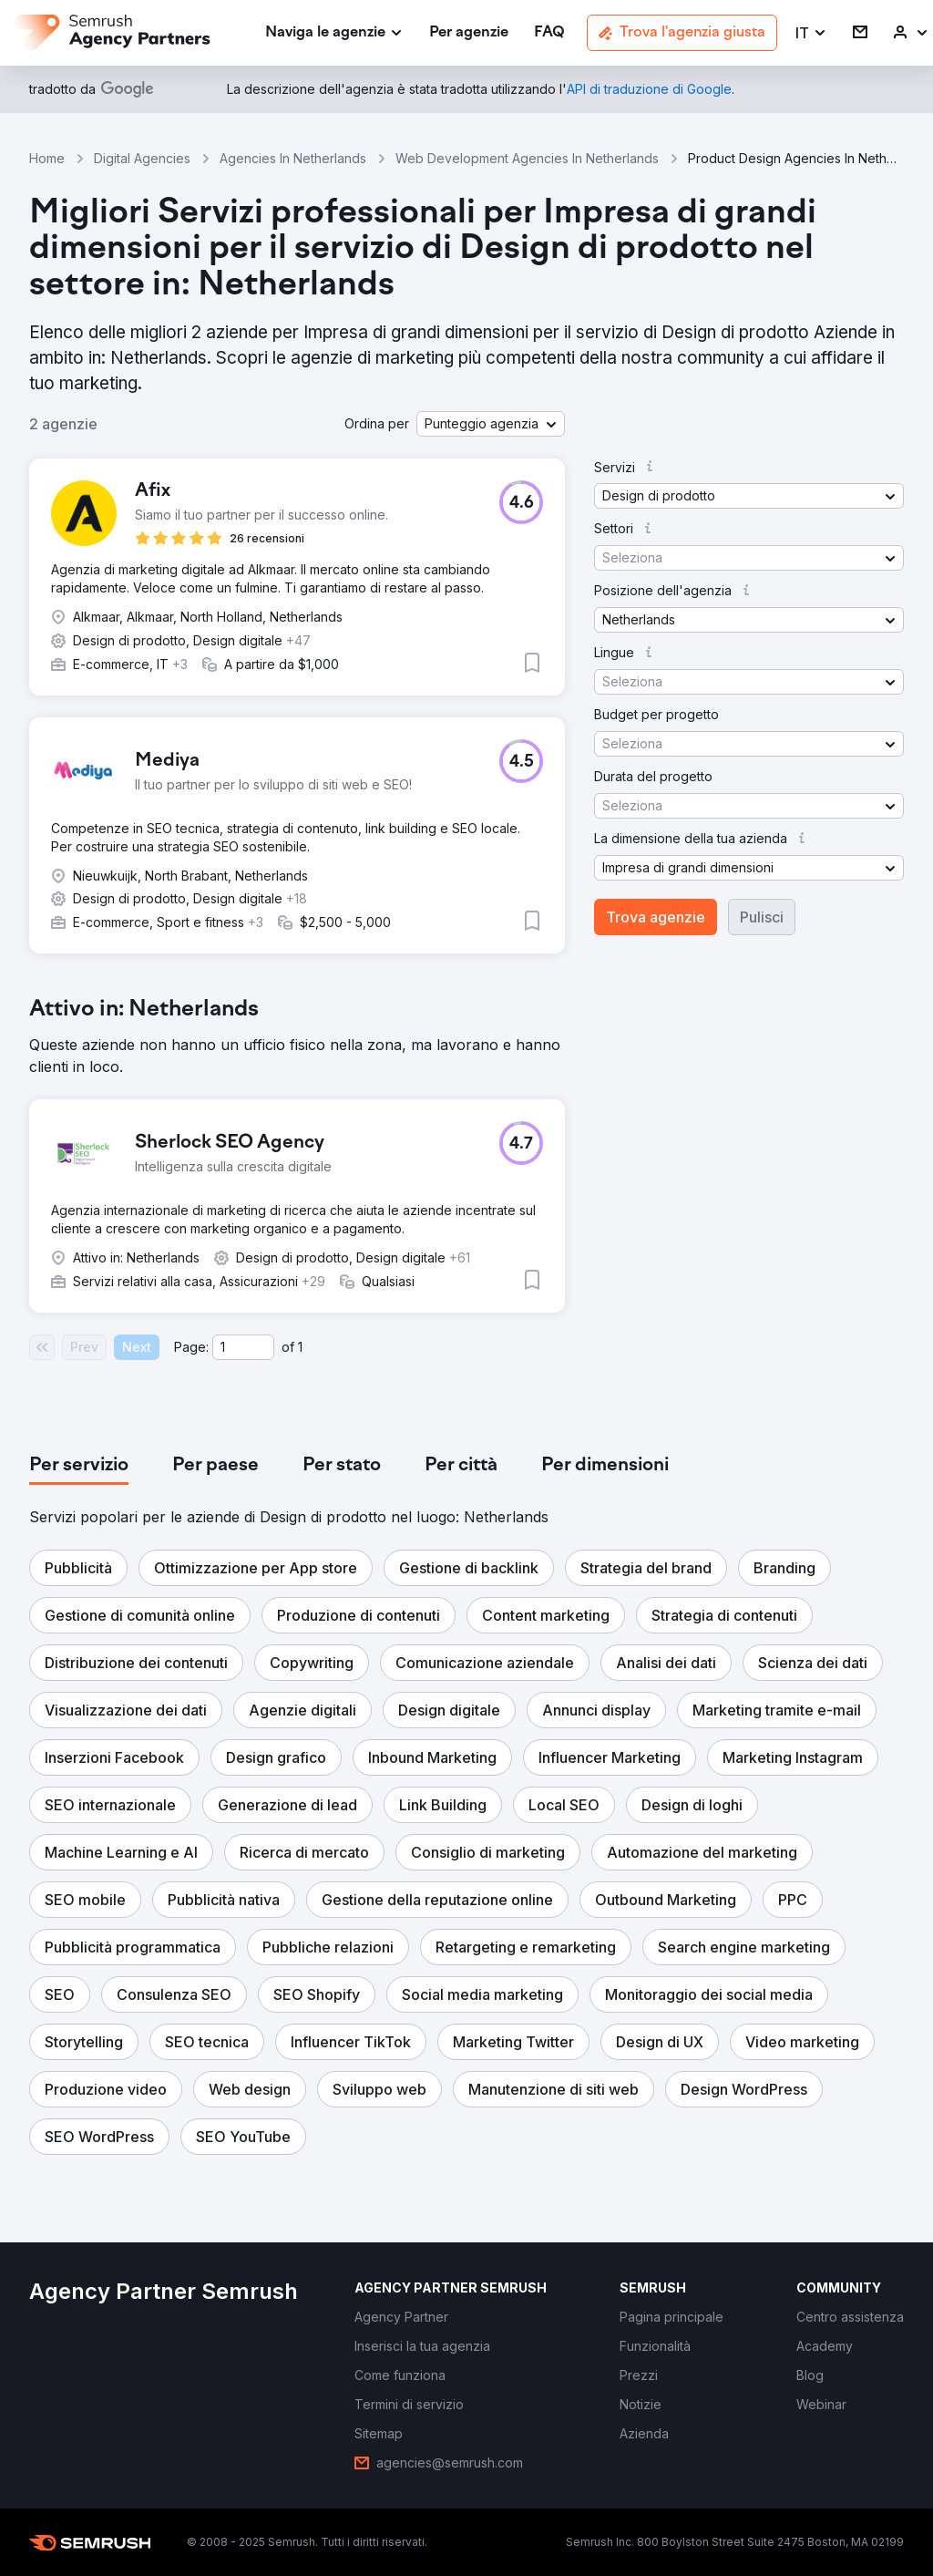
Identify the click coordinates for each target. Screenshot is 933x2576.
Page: (191, 1347)
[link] (468, 33)
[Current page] (243, 1347)
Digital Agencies (142, 158)
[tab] (78, 1466)
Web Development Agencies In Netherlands (527, 158)
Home (47, 158)
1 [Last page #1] (300, 1347)
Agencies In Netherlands (293, 158)
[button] (811, 33)
